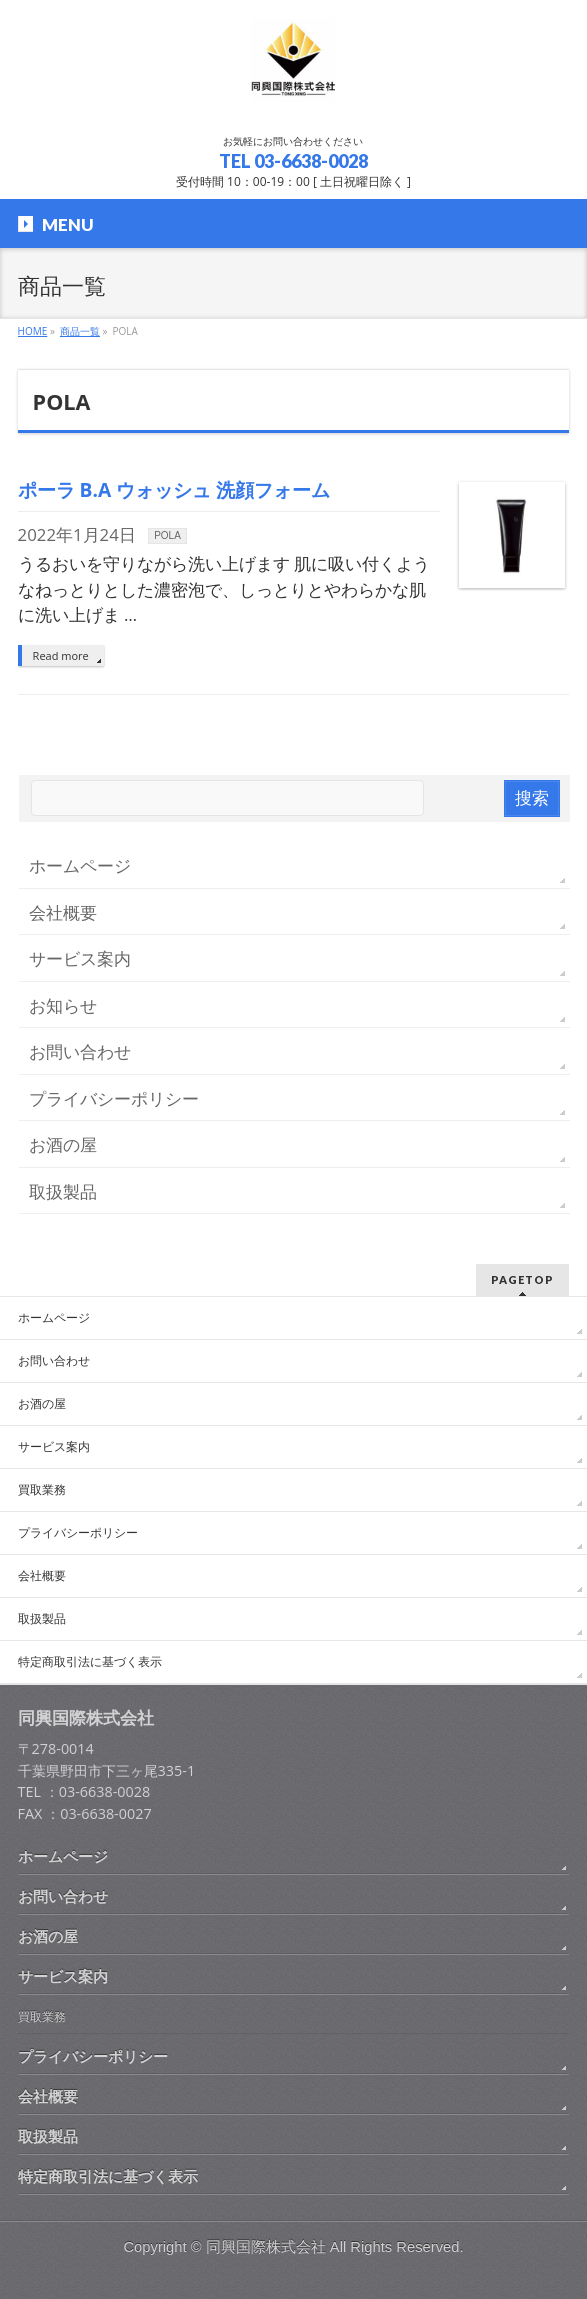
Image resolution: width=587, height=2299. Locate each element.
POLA (167, 535)
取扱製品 (63, 1191)
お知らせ (63, 1005)
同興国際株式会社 (266, 2247)
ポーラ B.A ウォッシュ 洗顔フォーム (174, 489)
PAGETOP (522, 1279)
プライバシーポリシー (114, 1098)
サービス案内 (80, 958)
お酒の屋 (63, 1144)
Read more (61, 655)
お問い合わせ (80, 1051)
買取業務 (42, 1490)
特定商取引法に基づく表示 (90, 1662)
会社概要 (63, 912)
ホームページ (80, 865)
